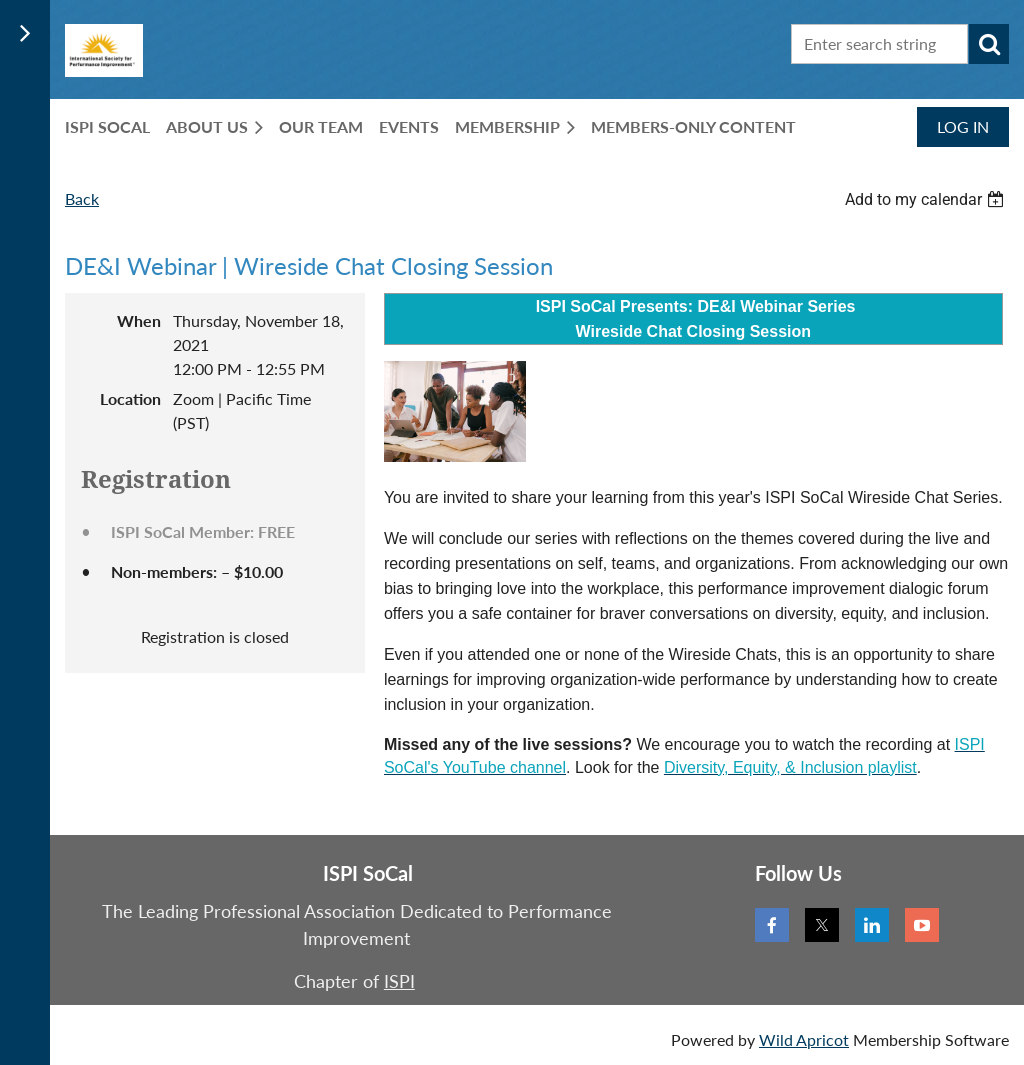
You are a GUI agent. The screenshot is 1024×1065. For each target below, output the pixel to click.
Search (989, 44)
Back (82, 198)
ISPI (399, 981)
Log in (963, 126)
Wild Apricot (804, 1039)
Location (130, 398)
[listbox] (927, 199)
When (139, 320)
